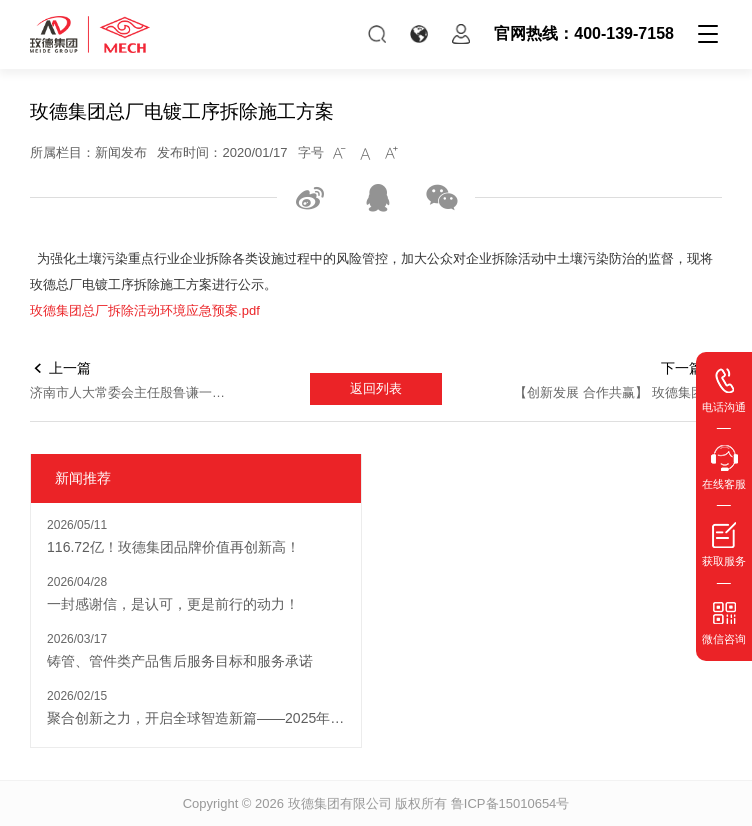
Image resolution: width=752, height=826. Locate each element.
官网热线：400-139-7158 (584, 33)
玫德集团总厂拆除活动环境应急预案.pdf (145, 310)
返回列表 (376, 388)
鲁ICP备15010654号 (510, 803)
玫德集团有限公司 (340, 803)
